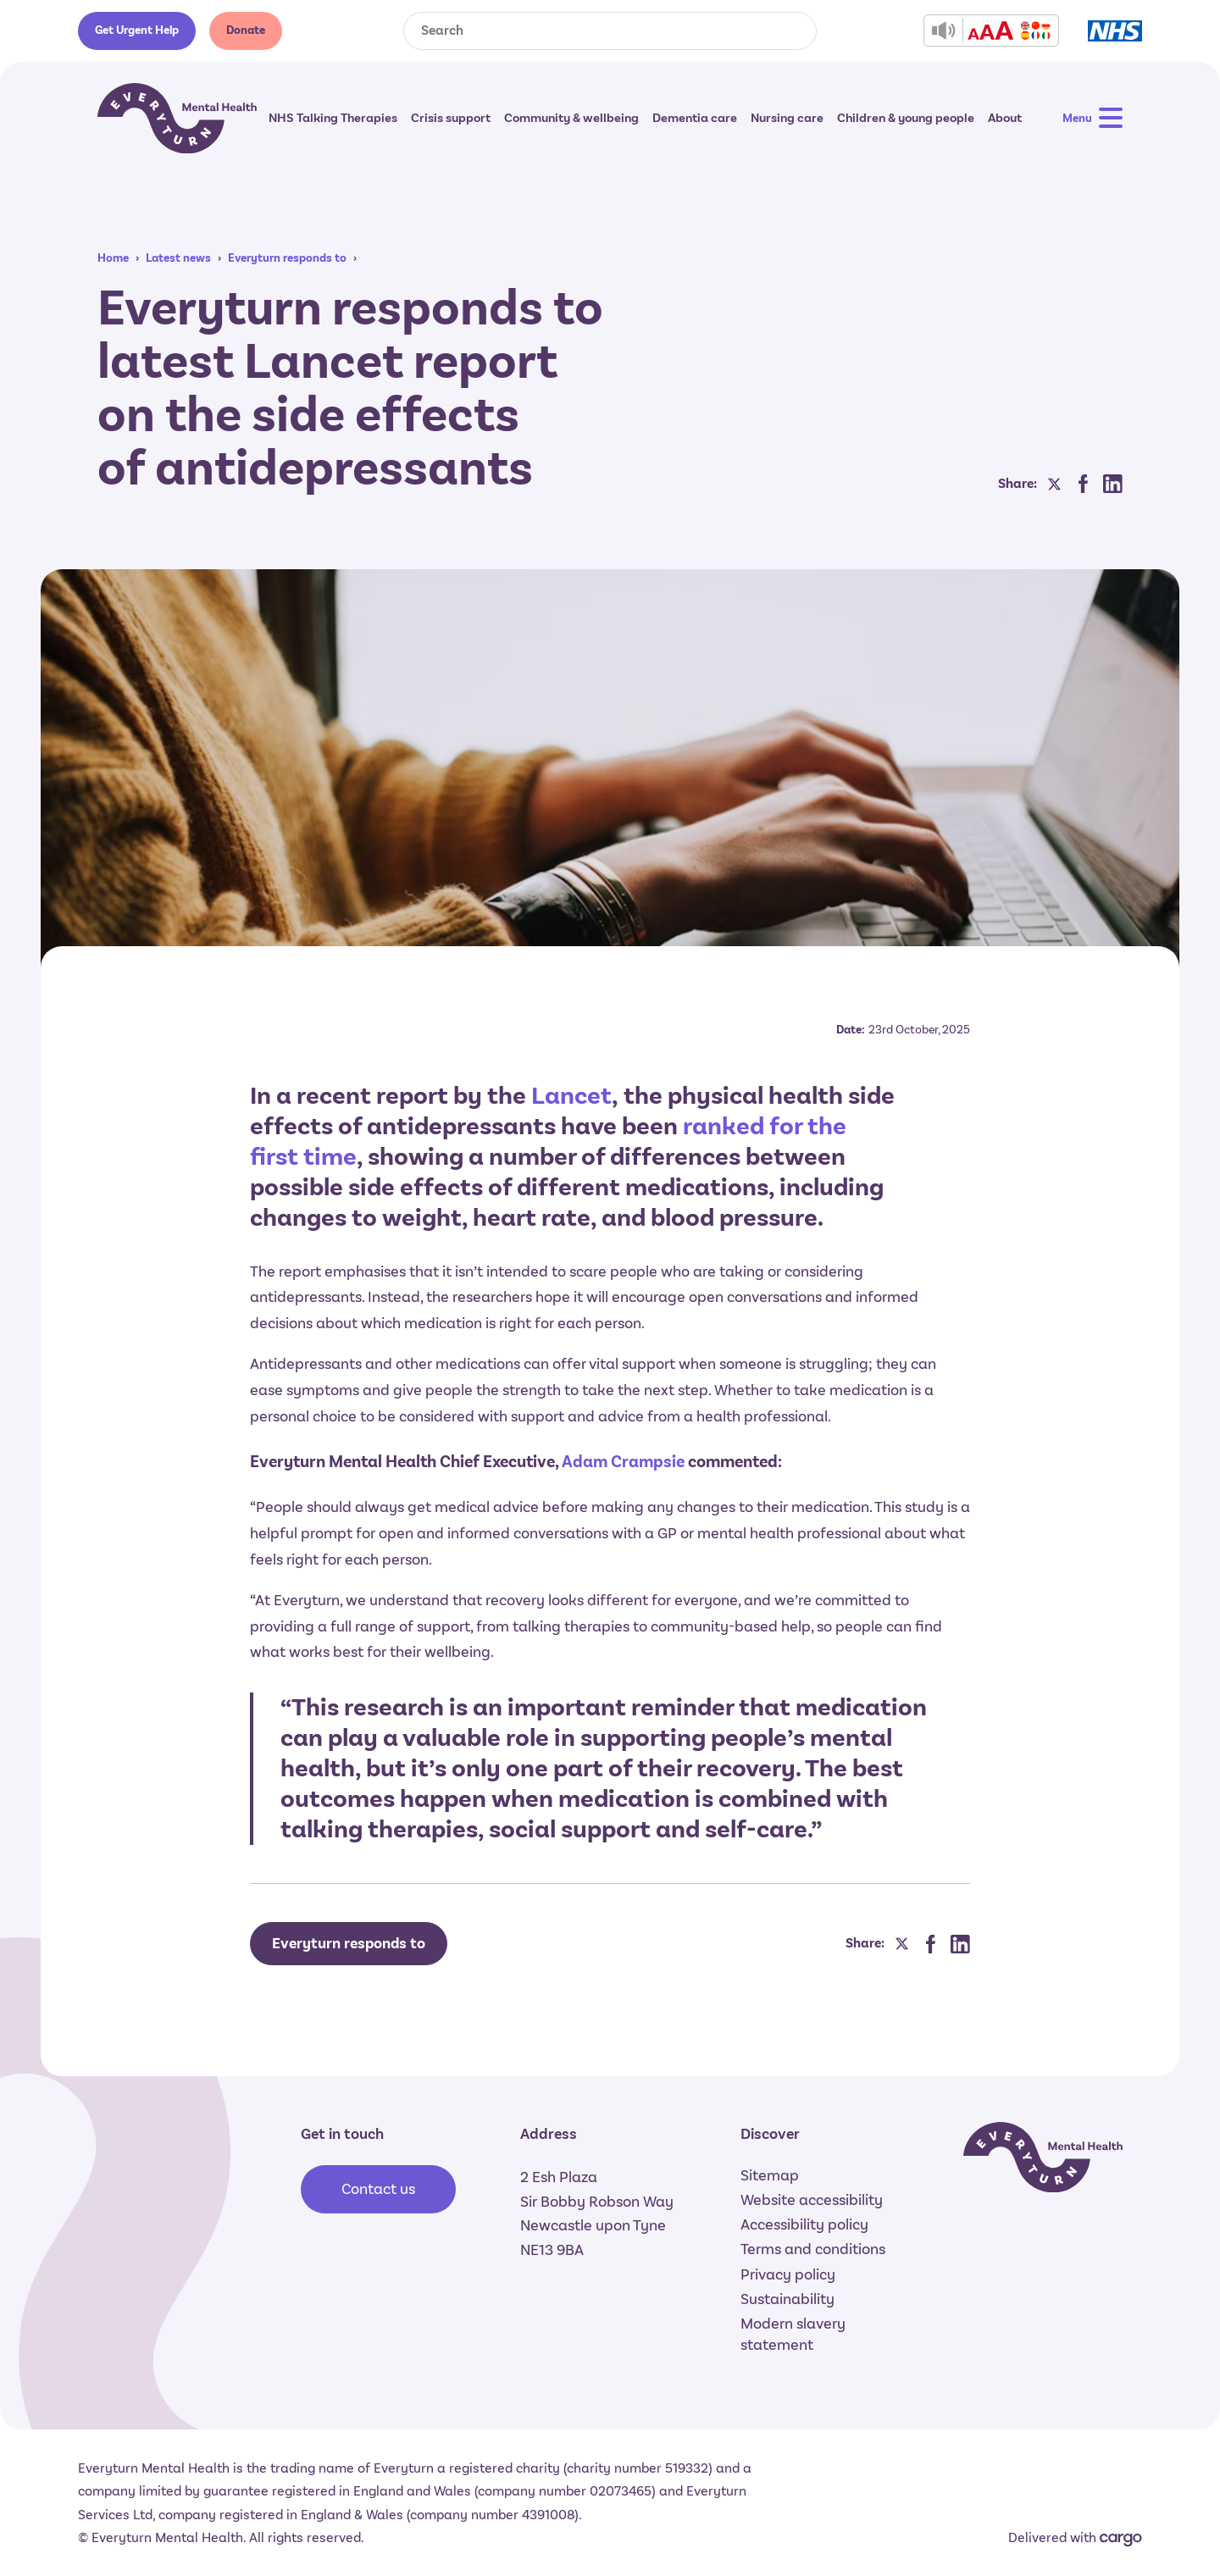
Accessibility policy (804, 2224)
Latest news (178, 258)
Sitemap (769, 2175)
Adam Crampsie (623, 1461)
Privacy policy (787, 2274)
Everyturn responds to (287, 258)
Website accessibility (811, 2200)
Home (113, 258)
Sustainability (787, 2299)
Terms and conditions (812, 2249)
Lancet (571, 1095)
